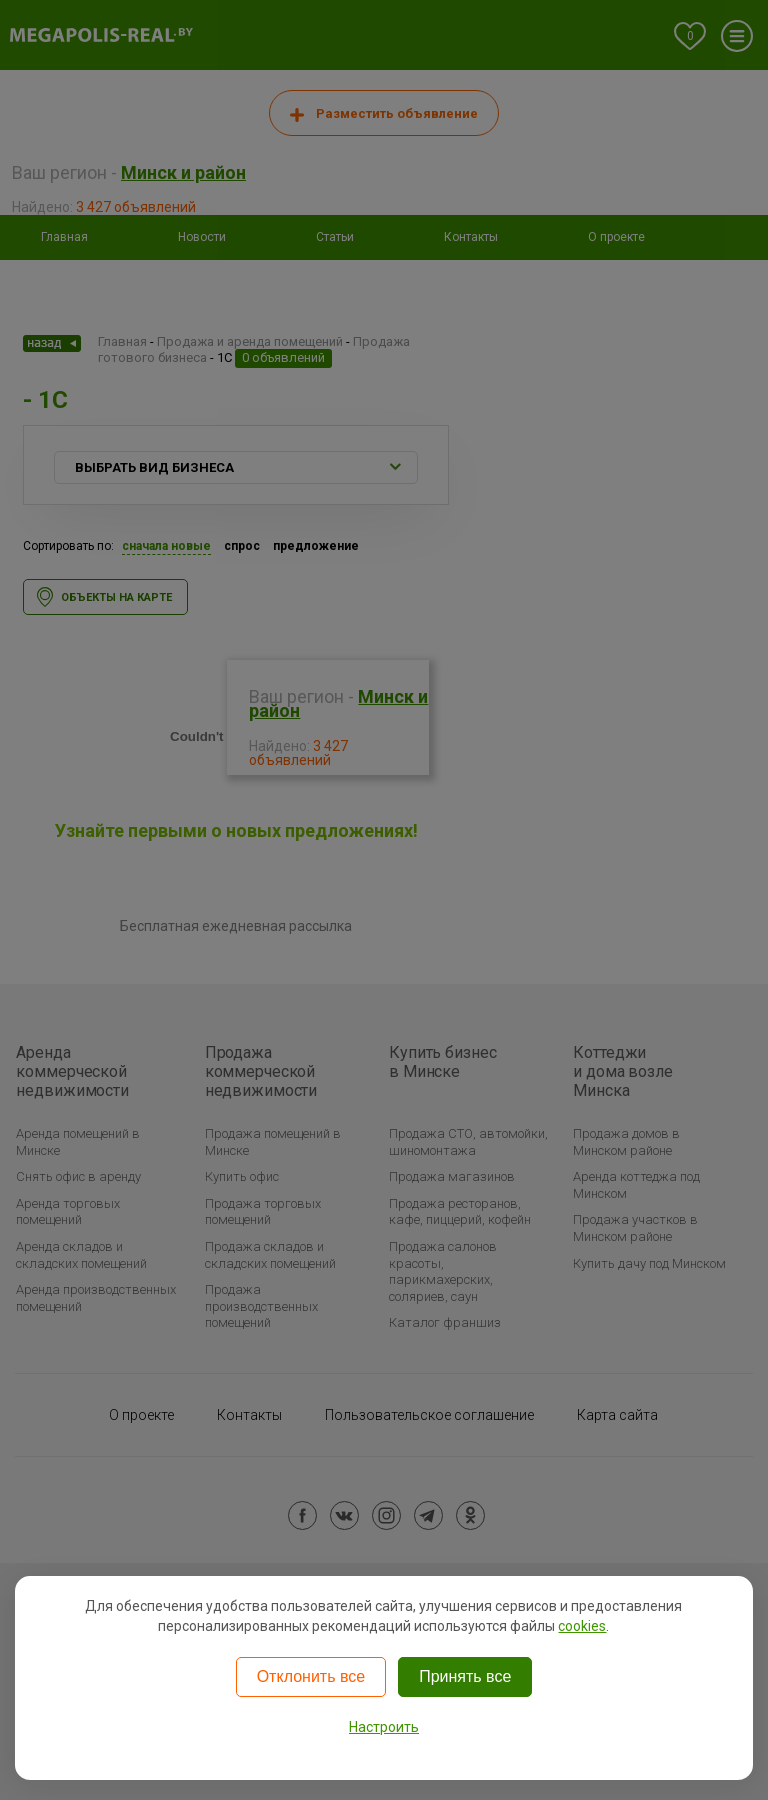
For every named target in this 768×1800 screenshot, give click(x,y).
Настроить (384, 1727)
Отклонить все (311, 1676)
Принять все (465, 1676)
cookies (582, 1626)
